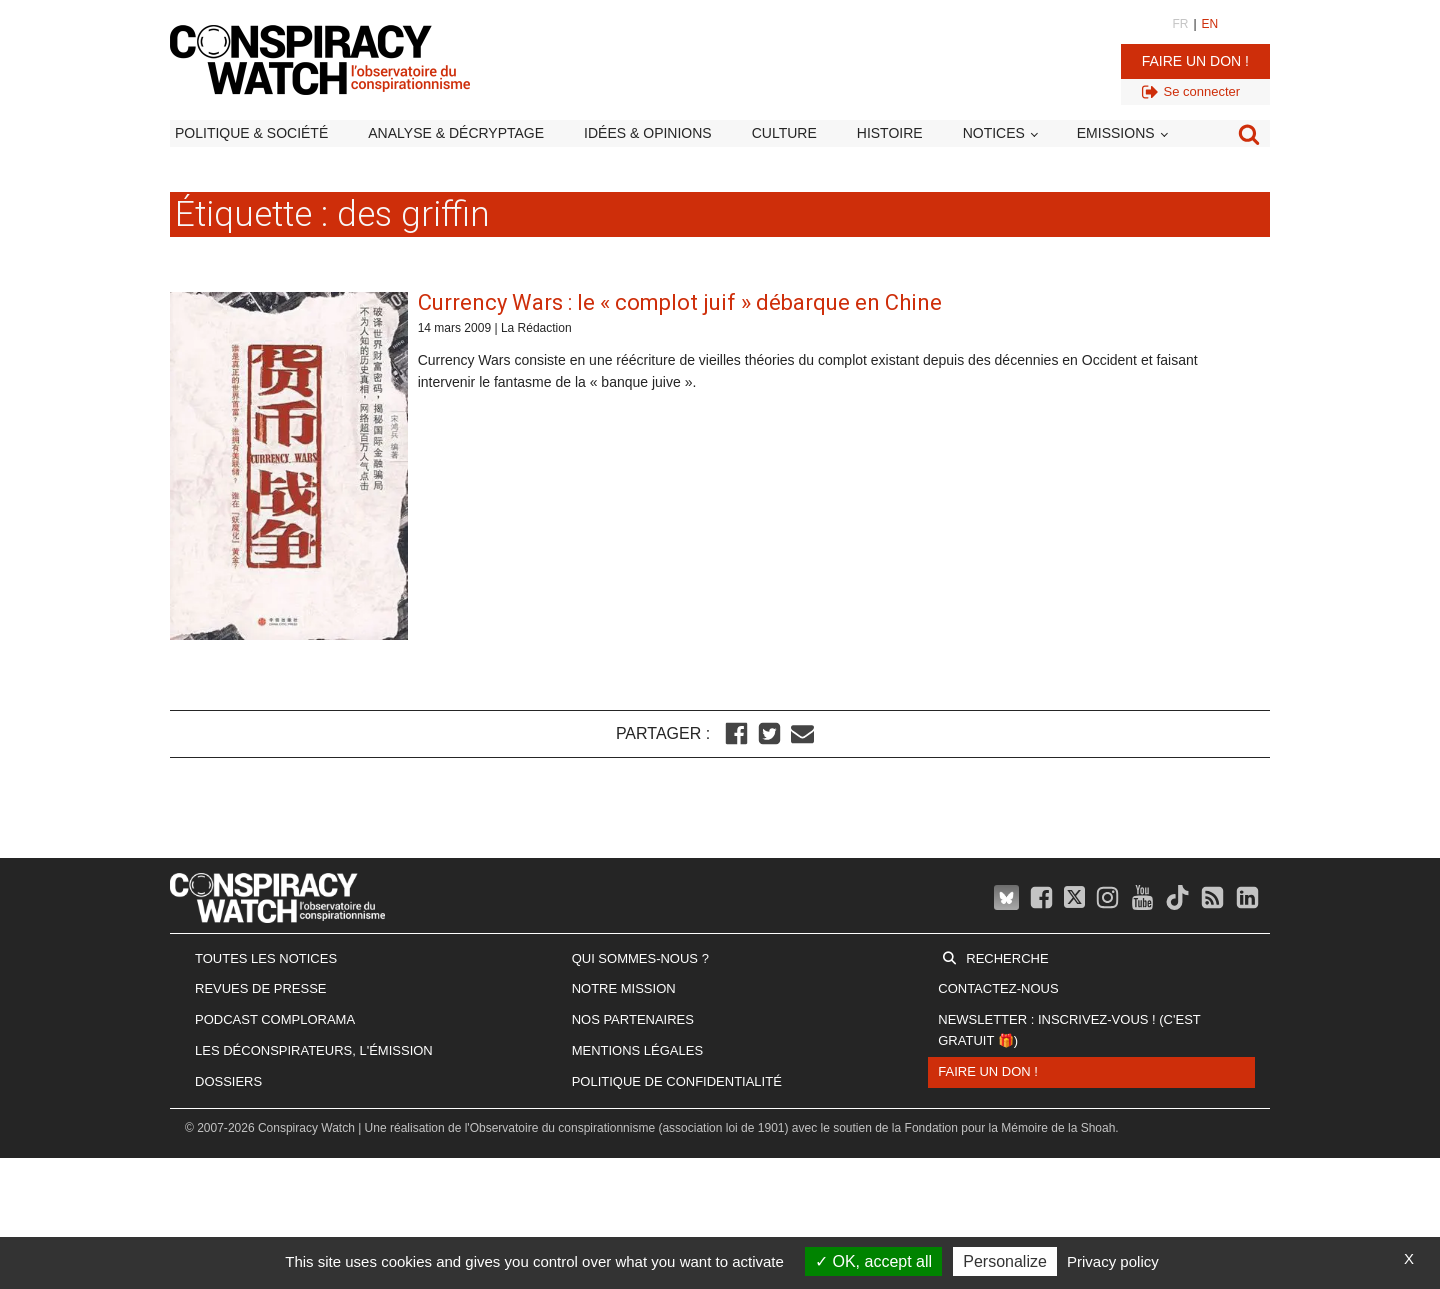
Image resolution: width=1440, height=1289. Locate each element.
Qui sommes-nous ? (640, 958)
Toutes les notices (266, 958)
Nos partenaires (633, 1019)
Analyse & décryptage (456, 133)
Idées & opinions (648, 133)
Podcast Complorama (275, 1019)
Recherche (1007, 958)
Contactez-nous (998, 988)
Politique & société (251, 133)
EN (1210, 24)
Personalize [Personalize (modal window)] (1005, 1261)
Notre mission (624, 988)
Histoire (890, 133)
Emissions (1116, 133)
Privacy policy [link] (1113, 1261)
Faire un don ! (1195, 61)
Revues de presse (261, 988)
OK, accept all (873, 1261)
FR (1180, 24)
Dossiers (228, 1081)
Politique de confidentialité (677, 1081)
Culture (784, 133)
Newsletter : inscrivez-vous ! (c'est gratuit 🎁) (1069, 1030)
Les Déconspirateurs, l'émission (314, 1050)
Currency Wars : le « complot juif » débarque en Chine (680, 302)
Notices (994, 133)
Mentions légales (637, 1050)
